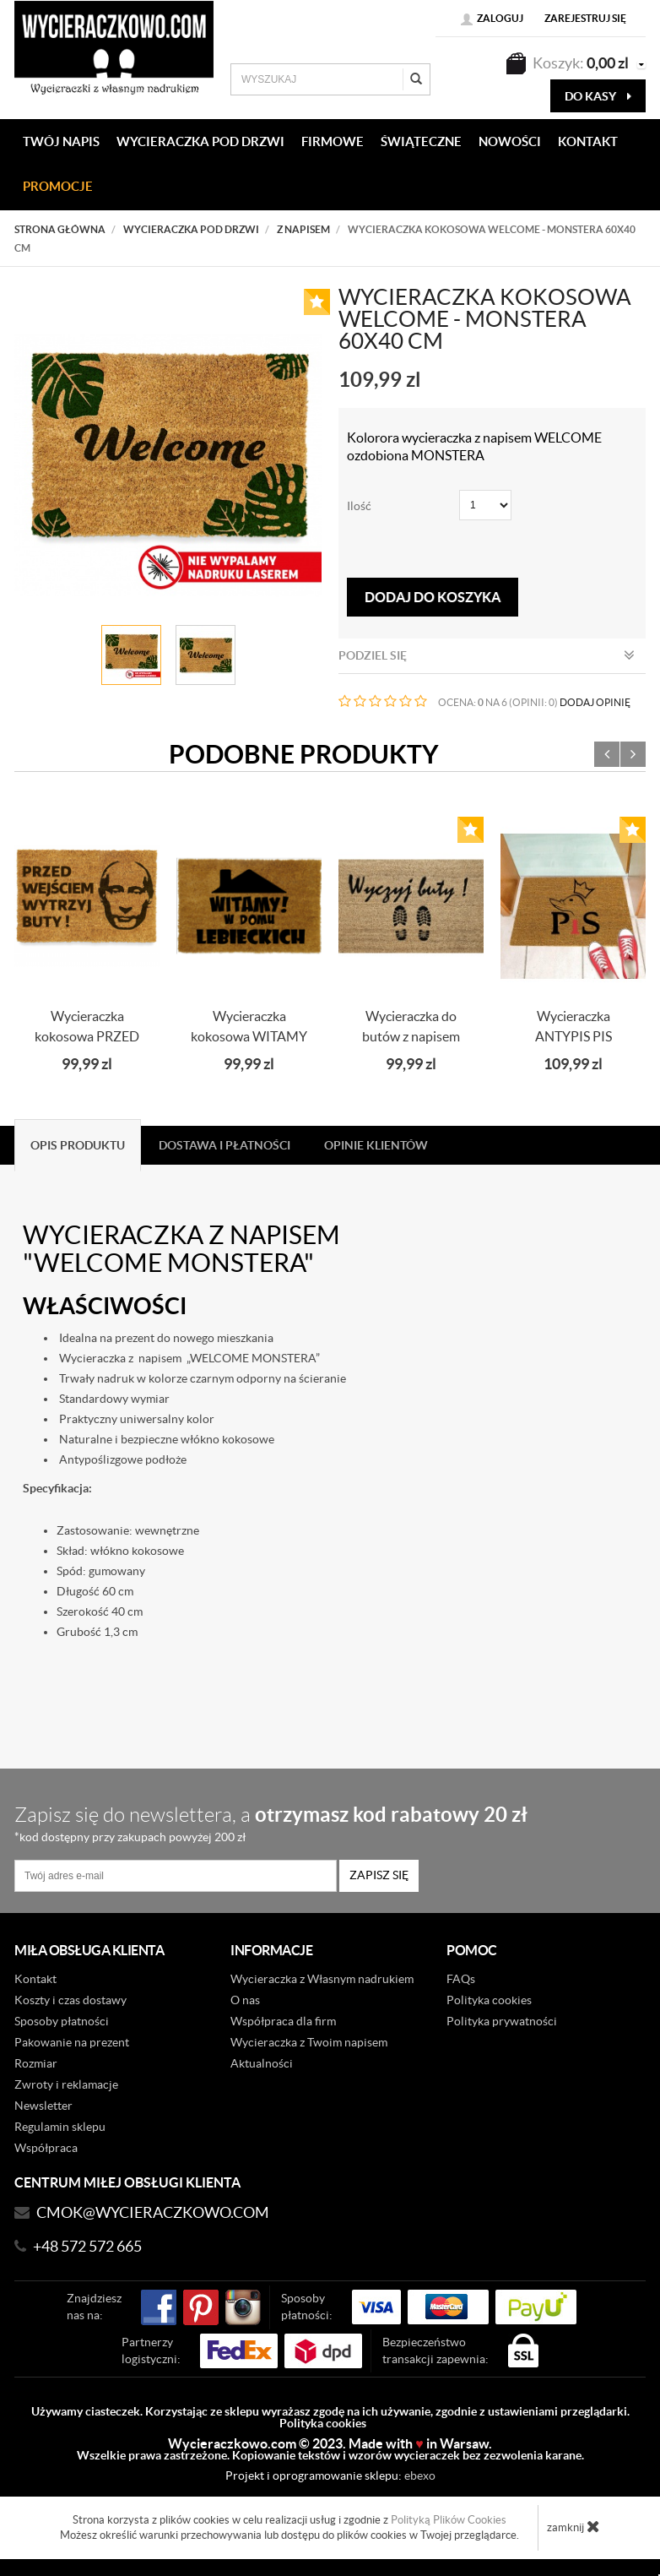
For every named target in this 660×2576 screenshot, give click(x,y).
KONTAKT (588, 141)
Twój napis (61, 141)
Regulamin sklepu (59, 2126)
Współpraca (46, 2148)
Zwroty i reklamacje (66, 2084)
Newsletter (43, 2105)
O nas (245, 2000)
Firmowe (332, 141)
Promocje (58, 186)
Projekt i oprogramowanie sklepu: (330, 2475)
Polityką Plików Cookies (448, 2520)
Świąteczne (421, 141)
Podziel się (486, 655)
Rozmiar (35, 2063)
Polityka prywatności (501, 2021)
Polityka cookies (489, 2000)
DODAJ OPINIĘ (595, 702)
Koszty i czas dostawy (70, 2000)
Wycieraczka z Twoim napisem (308, 2042)
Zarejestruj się (585, 18)
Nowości (510, 141)
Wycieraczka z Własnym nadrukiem (322, 1979)
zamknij (573, 2526)
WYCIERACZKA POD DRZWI (200, 141)
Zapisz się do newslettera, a (322, 1823)
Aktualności (261, 2063)
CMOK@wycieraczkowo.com (152, 2212)
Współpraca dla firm (283, 2021)
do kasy (598, 96)
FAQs (460, 1979)
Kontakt (35, 1979)
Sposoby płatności (61, 2021)
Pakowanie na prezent (71, 2042)
